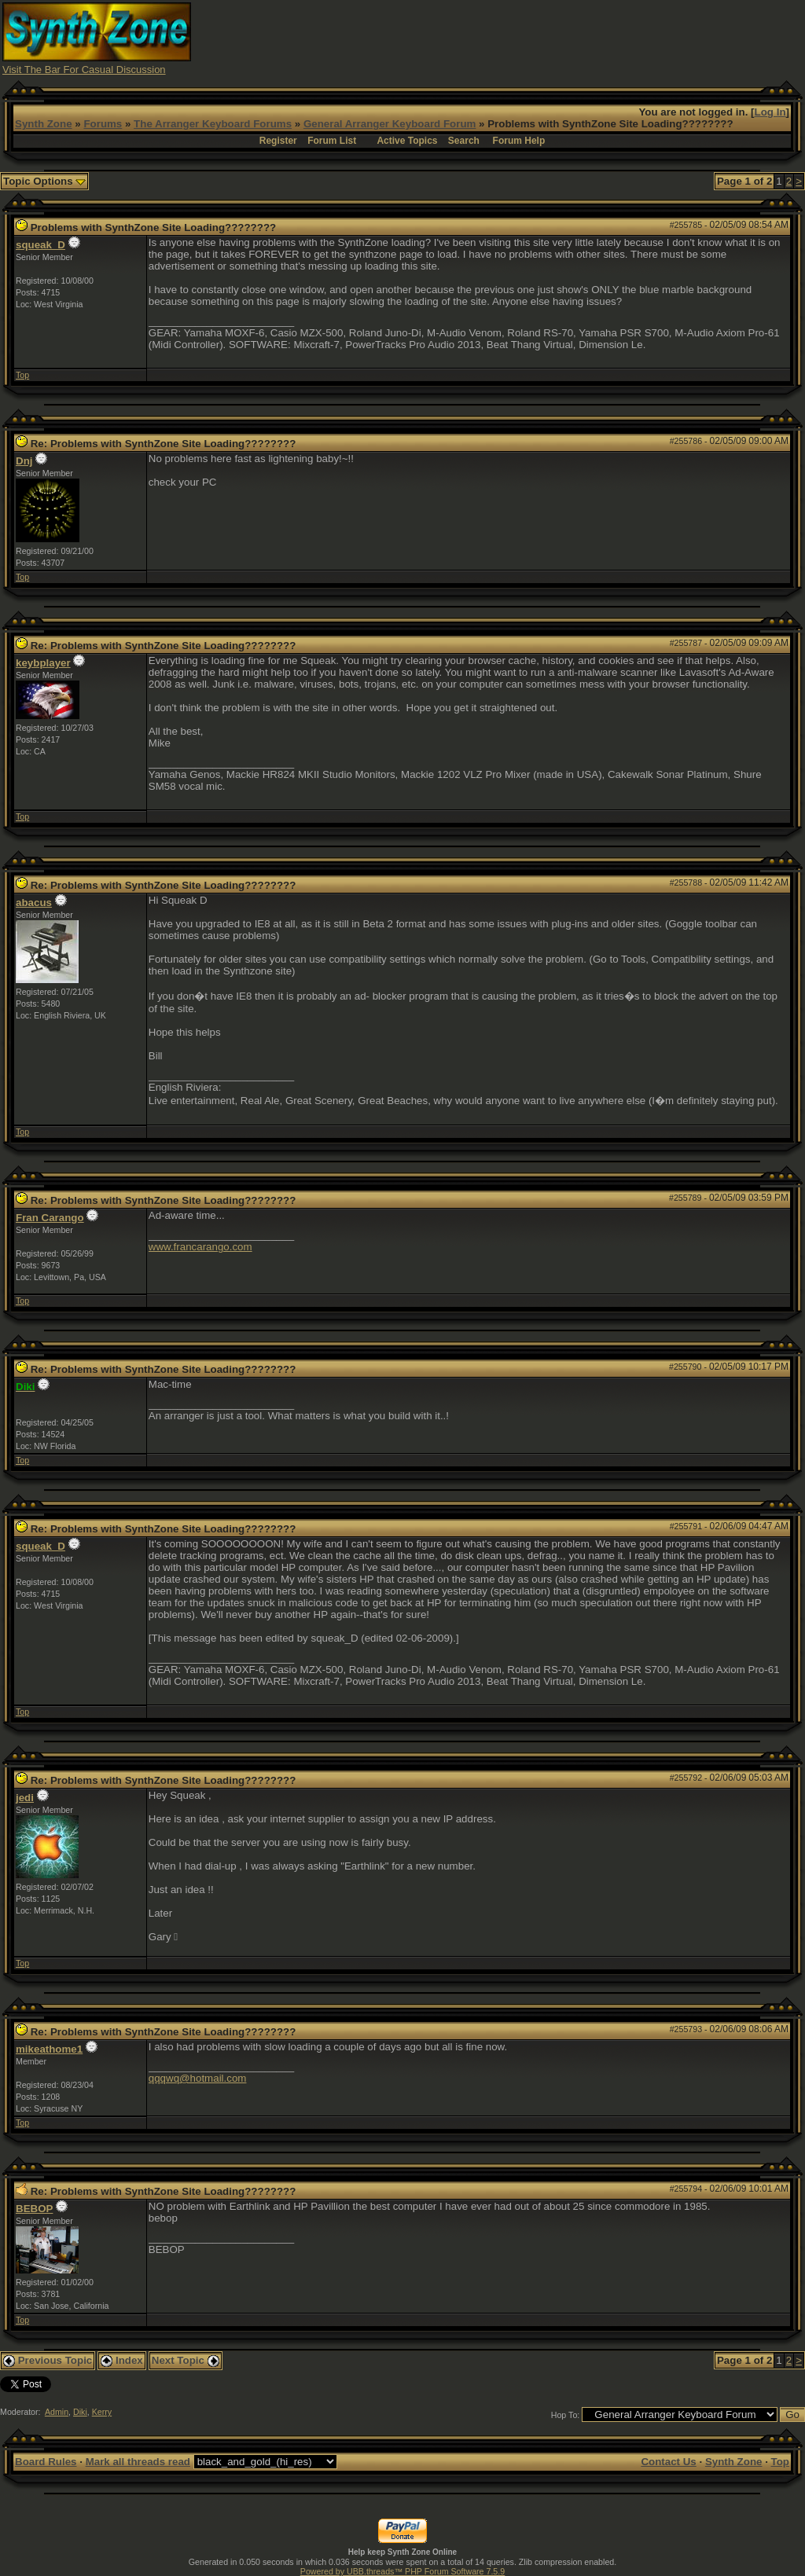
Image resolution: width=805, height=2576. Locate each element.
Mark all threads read (138, 2462)
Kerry (102, 2411)
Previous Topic (47, 2360)
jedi (25, 1798)
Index (122, 2360)
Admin (56, 2411)
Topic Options (44, 181)
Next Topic (185, 2360)
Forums (102, 124)
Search (464, 140)
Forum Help (519, 140)
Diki (80, 2411)
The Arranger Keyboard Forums (213, 124)
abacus (34, 902)
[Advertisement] (516, 37)
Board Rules (46, 2462)
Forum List (331, 140)
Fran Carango (50, 1218)
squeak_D (40, 245)
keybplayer (43, 663)
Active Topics (407, 140)
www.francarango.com (200, 1247)
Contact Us (668, 2462)
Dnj (24, 461)
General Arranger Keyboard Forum (389, 124)
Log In (770, 112)
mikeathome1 (49, 2049)
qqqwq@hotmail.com (198, 2078)
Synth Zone (43, 124)
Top (22, 375)
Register (278, 140)
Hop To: (565, 2415)
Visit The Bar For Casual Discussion (84, 69)
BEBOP (34, 2209)
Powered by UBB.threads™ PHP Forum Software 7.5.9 (402, 2571)
